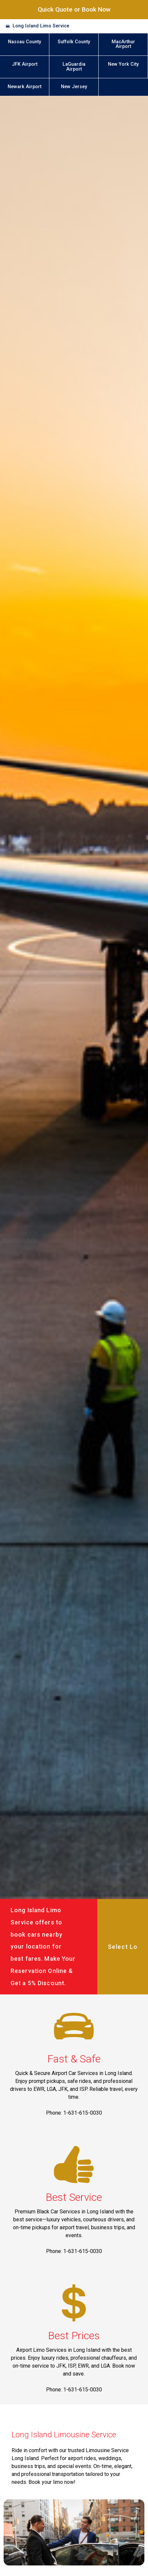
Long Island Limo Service (41, 26)
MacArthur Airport (123, 44)
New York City (123, 64)
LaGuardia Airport (74, 66)
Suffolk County (74, 42)
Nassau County (24, 42)
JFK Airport (24, 64)
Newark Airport (24, 86)
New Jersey (74, 86)
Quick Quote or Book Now (74, 9)
